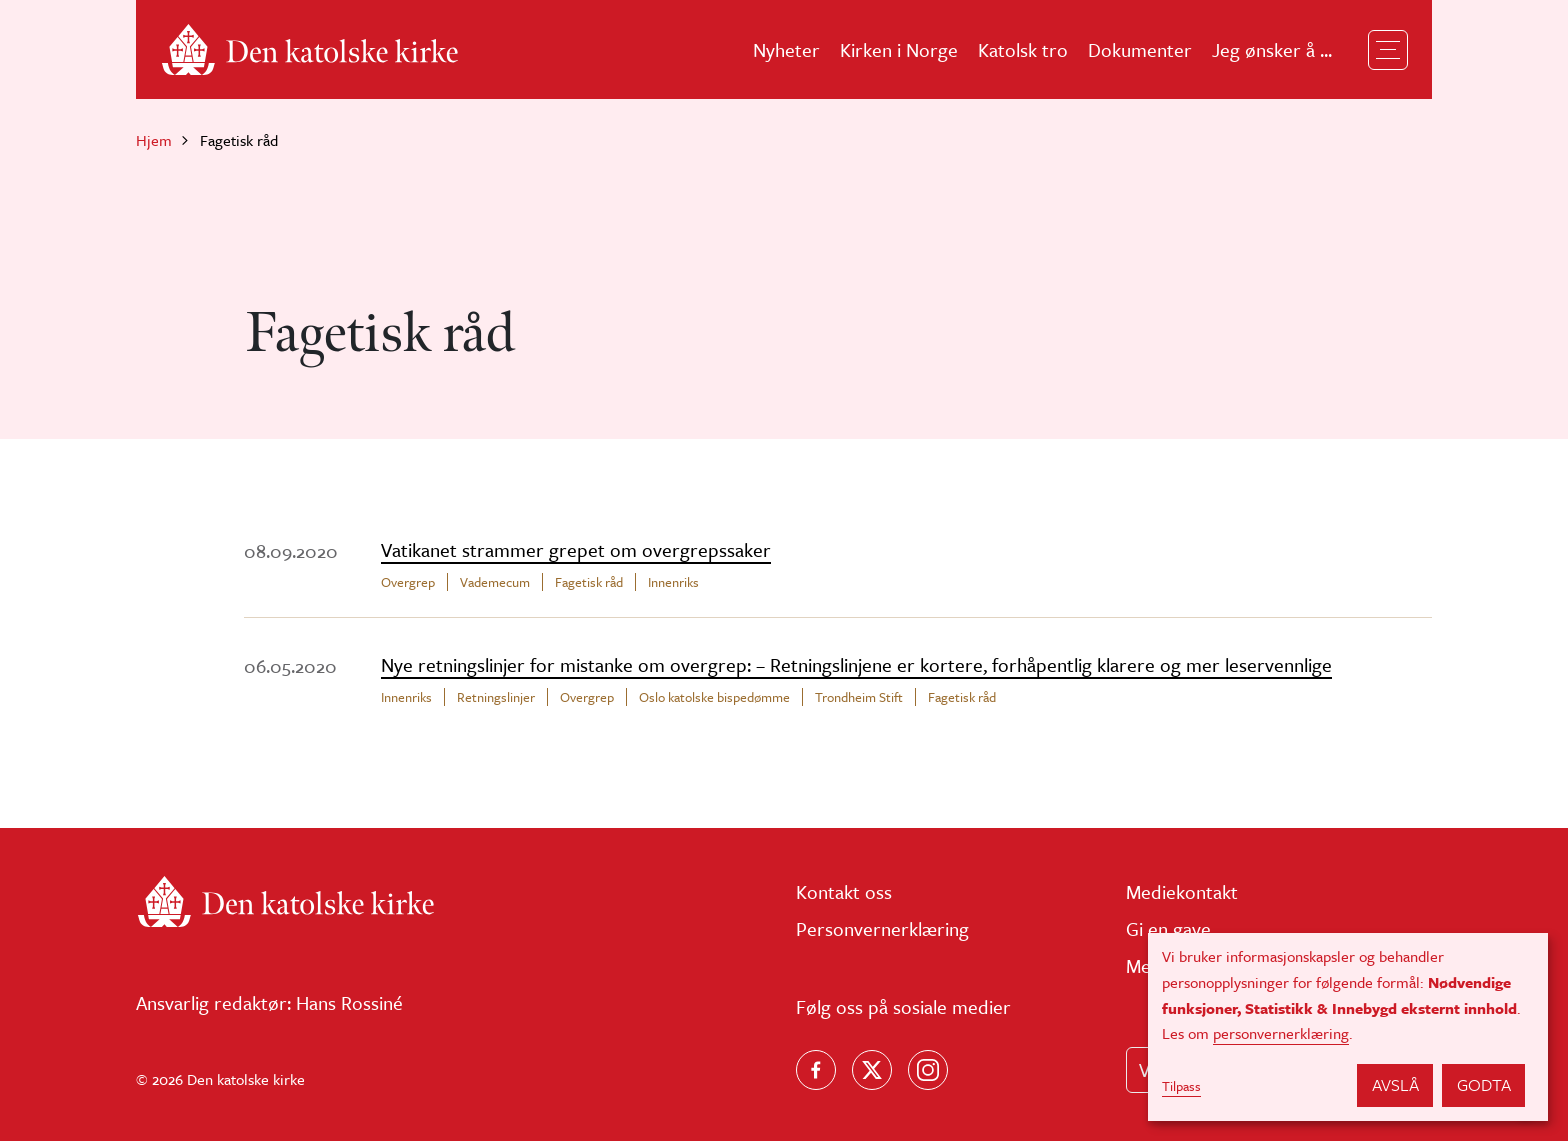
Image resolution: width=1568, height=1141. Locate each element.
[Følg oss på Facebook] (816, 1070)
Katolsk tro (1023, 49)
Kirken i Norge (899, 49)
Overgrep (408, 582)
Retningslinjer (496, 697)
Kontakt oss (844, 891)
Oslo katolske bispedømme (714, 697)
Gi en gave (1168, 928)
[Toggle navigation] (1388, 50)
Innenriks (673, 582)
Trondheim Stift (859, 697)
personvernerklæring (1281, 1033)
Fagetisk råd (589, 582)
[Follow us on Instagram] (928, 1070)
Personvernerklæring (882, 928)
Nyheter (786, 49)
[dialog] (1348, 1027)
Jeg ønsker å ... (1272, 49)
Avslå (1395, 1084)
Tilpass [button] (1181, 1086)
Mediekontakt (1182, 891)
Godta (1484, 1084)
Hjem (154, 140)
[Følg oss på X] (872, 1070)
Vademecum (495, 582)
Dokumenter (1140, 49)
